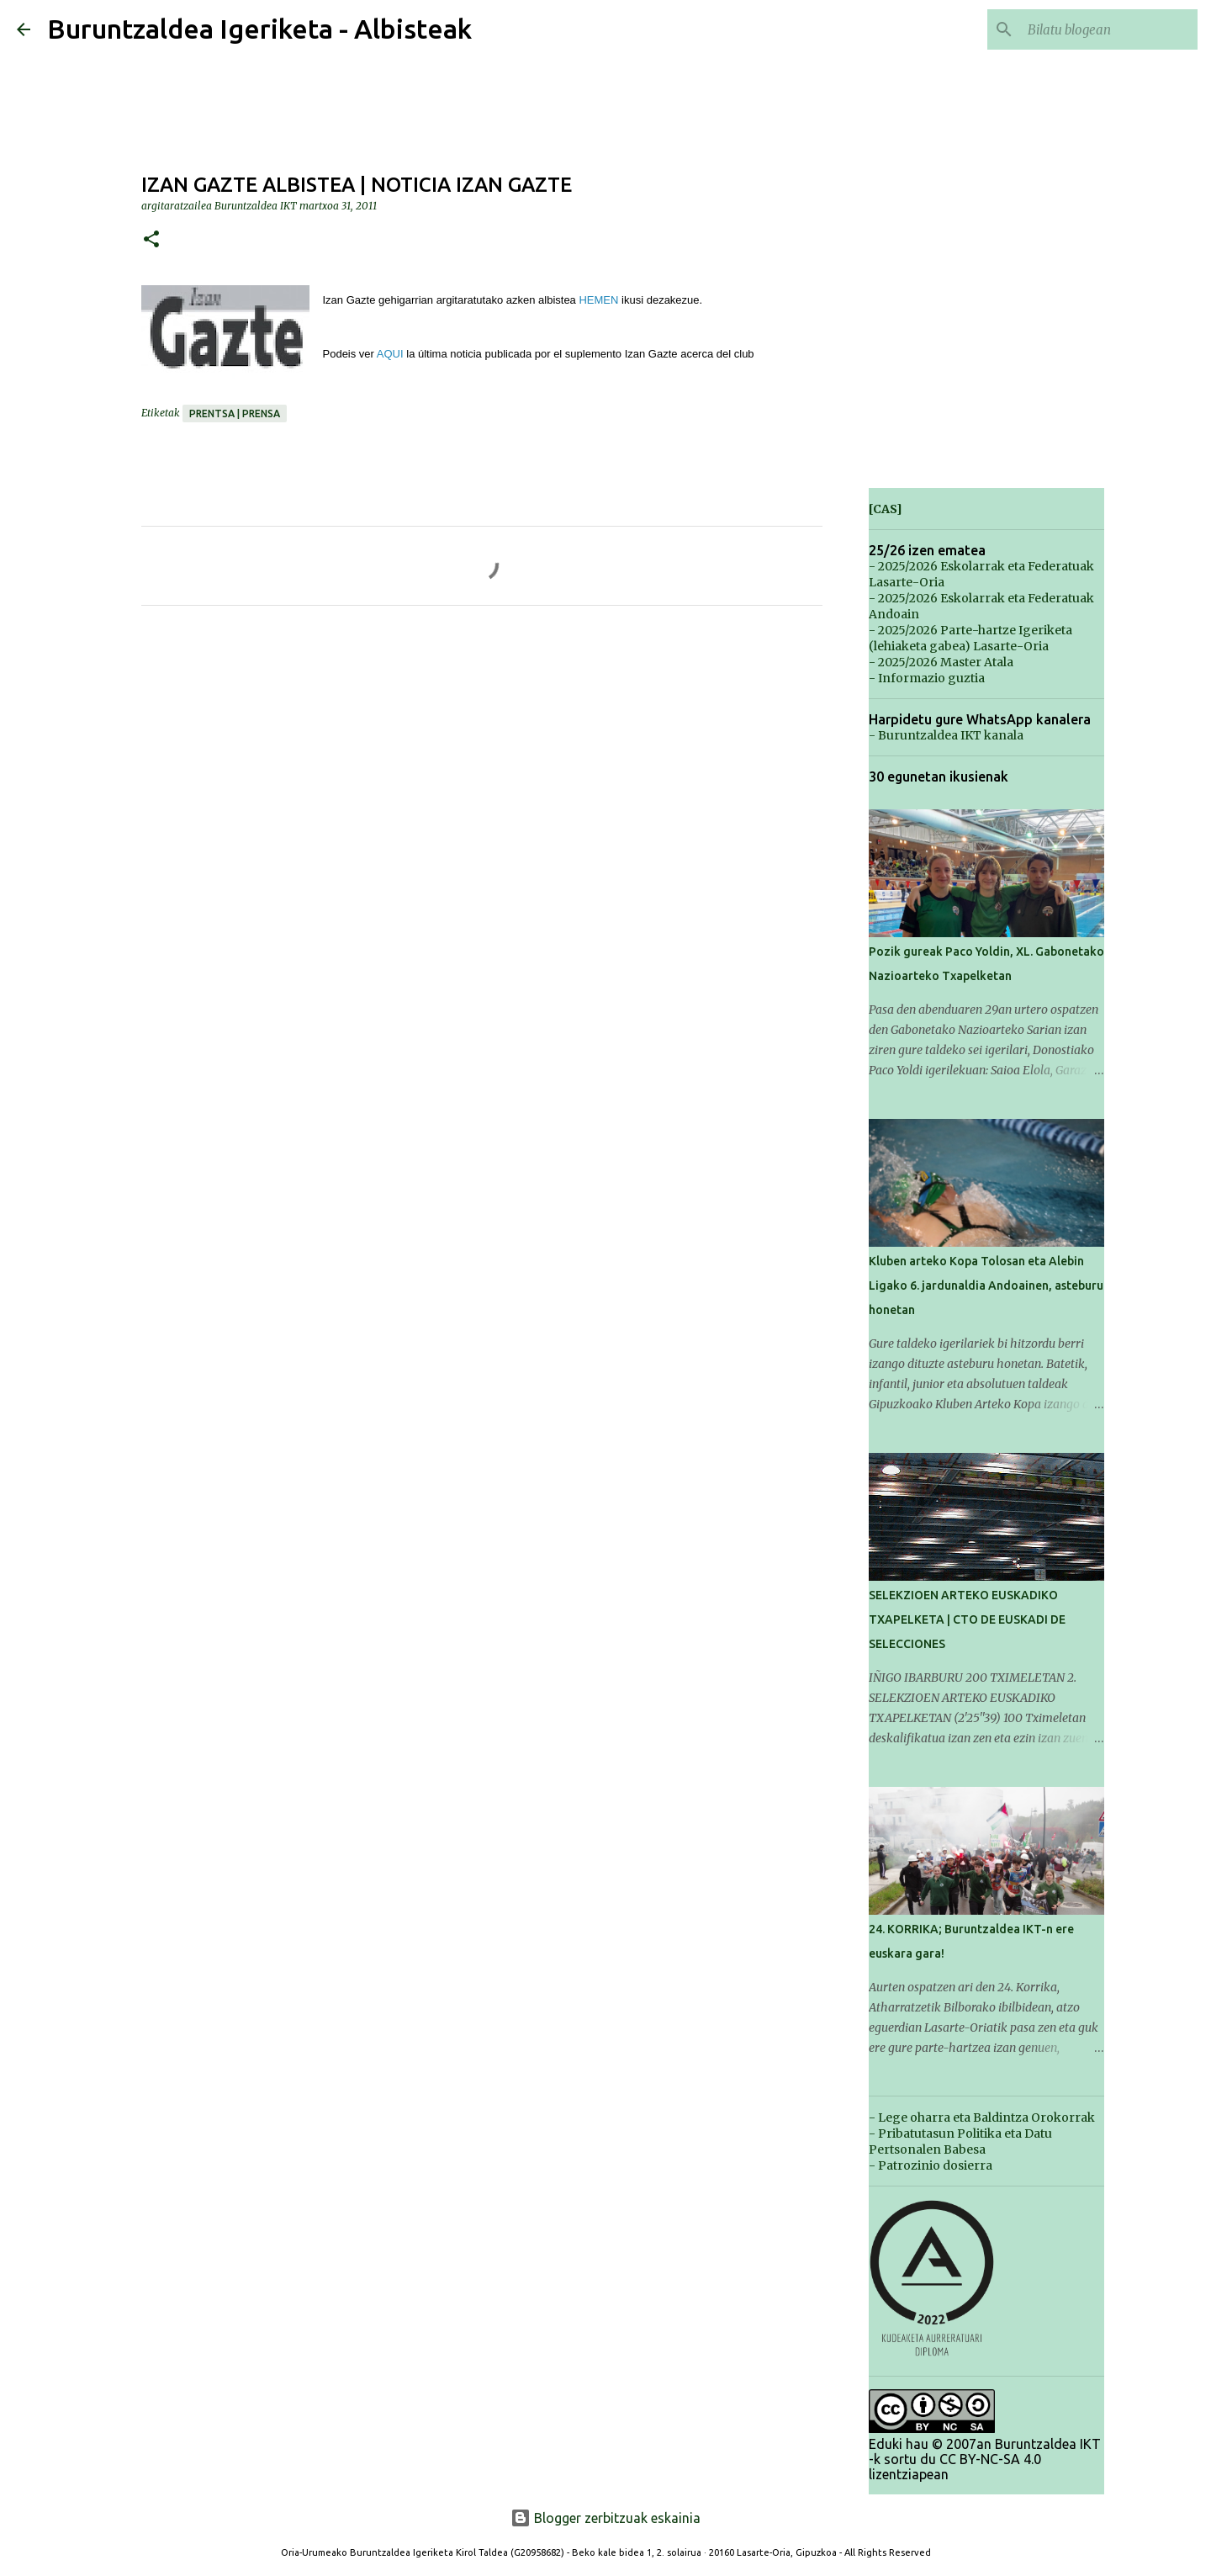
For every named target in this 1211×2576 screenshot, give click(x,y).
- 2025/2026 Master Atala (941, 662)
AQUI (390, 353)
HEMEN (598, 300)
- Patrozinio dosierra (930, 2165)
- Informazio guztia (927, 678)
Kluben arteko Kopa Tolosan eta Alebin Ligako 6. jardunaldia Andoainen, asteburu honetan (986, 1285)
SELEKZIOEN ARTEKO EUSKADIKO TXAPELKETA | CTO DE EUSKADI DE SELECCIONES (967, 1619)
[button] (151, 240)
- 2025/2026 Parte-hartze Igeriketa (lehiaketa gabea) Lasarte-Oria (970, 638)
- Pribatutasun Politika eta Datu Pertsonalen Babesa (960, 2141)
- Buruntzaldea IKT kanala (946, 735)
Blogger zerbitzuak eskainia (605, 2518)
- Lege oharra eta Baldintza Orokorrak (982, 2117)
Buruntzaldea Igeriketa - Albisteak (259, 28)
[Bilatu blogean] (1109, 29)
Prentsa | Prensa (234, 413)
